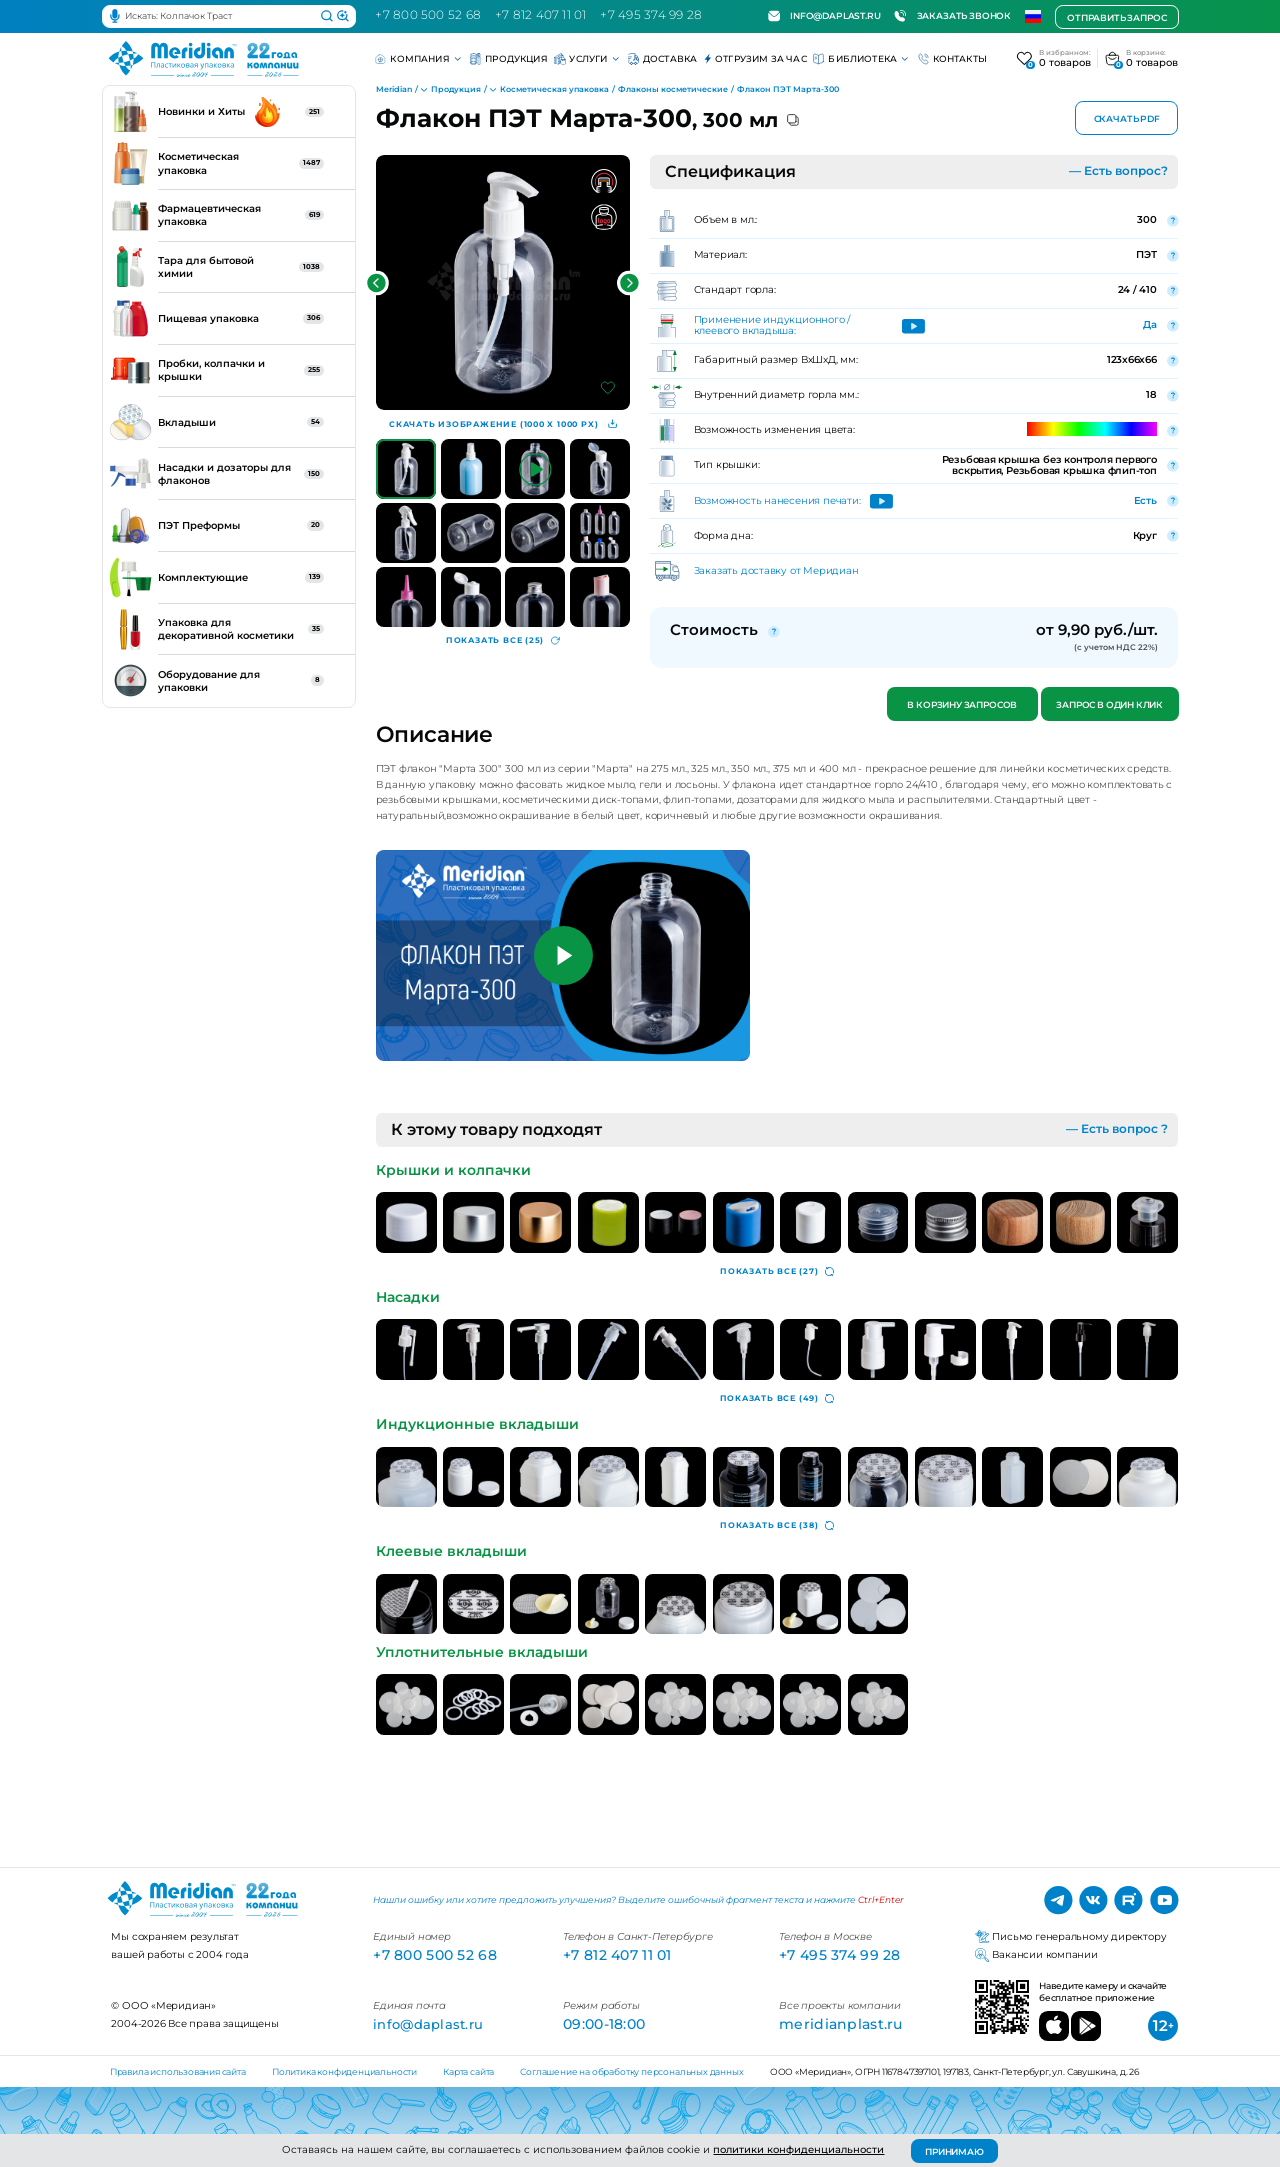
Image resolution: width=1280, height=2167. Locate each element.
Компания (419, 59)
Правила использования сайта (178, 2071)
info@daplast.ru (824, 16)
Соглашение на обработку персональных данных (631, 2071)
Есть (1145, 500)
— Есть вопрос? (1118, 171)
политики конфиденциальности (798, 2149)
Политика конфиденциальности (344, 2071)
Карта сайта (468, 2071)
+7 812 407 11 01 (541, 15)
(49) (777, 1399)
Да (1150, 324)
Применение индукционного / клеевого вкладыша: (772, 325)
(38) (777, 1526)
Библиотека (862, 59)
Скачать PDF (1127, 119)
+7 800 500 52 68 (428, 15)
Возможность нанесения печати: (777, 501)
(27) (777, 1272)
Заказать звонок (952, 16)
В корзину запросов (963, 705)
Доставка (663, 58)
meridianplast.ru (841, 2024)
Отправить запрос (1116, 17)
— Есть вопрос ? (1117, 1129)
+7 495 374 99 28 (651, 15)
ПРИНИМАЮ (954, 2151)
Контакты (953, 58)
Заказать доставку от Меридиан (776, 571)
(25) (503, 640)
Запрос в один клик (1109, 705)
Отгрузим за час (755, 58)
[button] (376, 283)
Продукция (509, 58)
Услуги (587, 59)
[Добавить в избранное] (608, 388)
